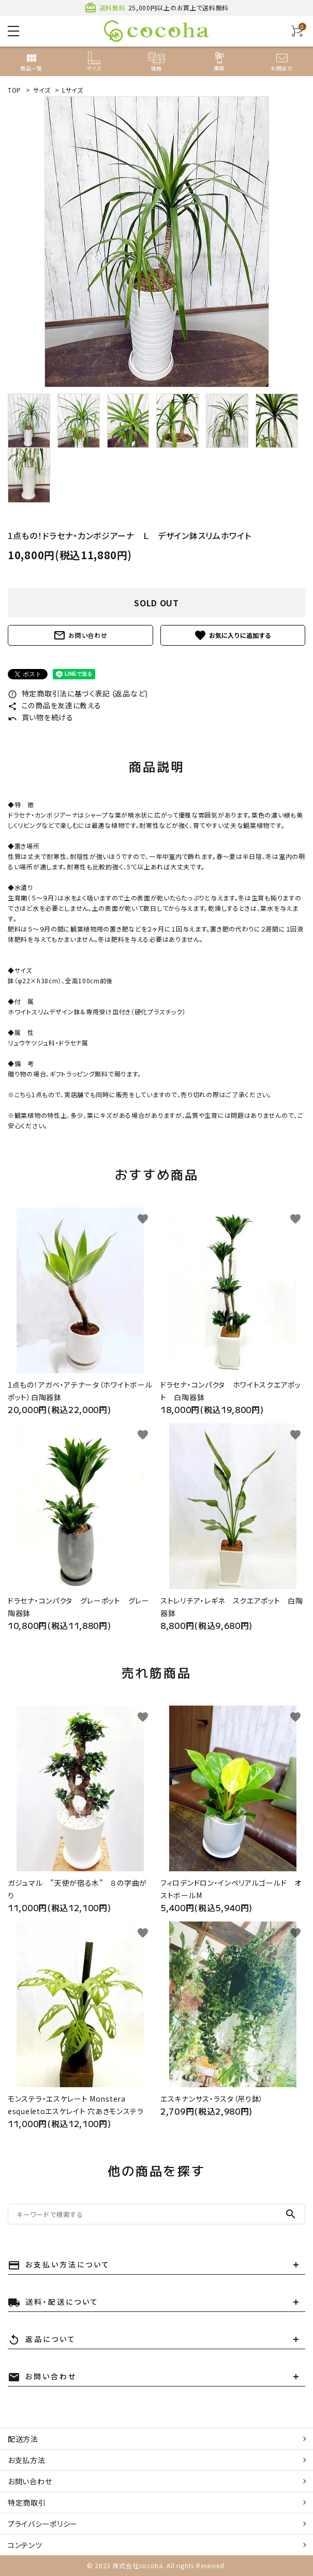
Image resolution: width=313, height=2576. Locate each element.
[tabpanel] (156, 241)
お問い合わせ (80, 635)
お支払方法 (27, 2460)
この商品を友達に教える (54, 705)
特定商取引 (27, 2502)
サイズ (42, 89)
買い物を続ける (40, 717)
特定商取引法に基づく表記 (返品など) (78, 693)
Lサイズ (72, 89)
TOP (14, 89)
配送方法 (23, 2439)
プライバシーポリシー (43, 2524)
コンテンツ (25, 2545)
